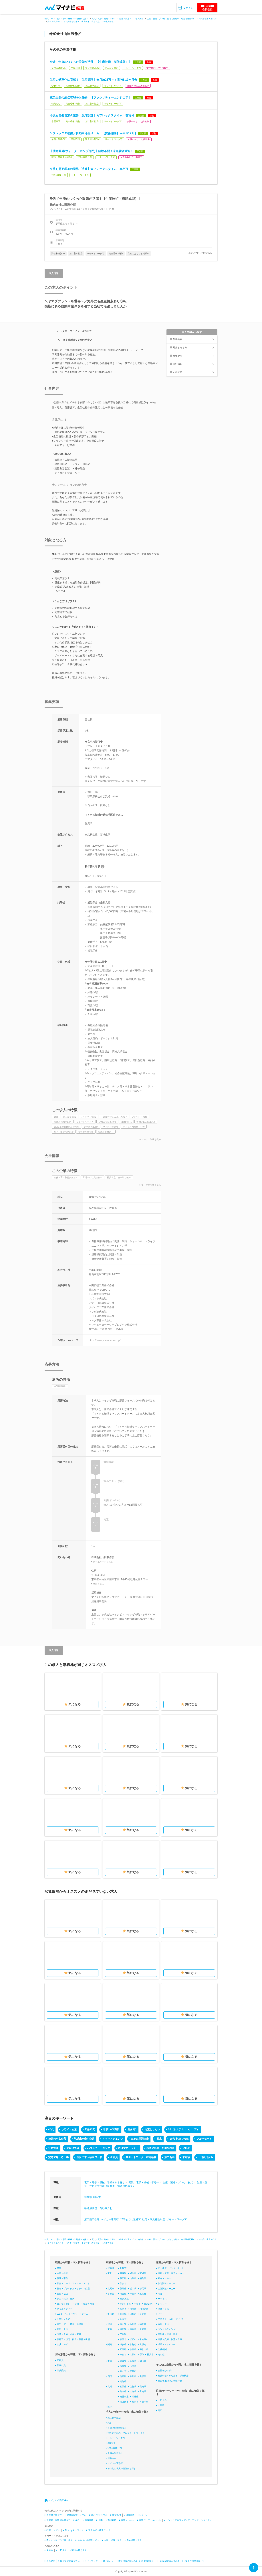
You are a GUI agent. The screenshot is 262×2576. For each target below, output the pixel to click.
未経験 (186, 2157)
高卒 (160, 2410)
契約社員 (61, 2365)
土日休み (162, 2400)
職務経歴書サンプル (76, 2515)
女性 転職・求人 (113, 2540)
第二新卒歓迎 (92, 2219)
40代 (51, 2129)
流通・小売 (163, 2309)
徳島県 (123, 2376)
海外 (110, 2407)
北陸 (110, 2324)
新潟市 (123, 2319)
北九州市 (124, 2401)
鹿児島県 (124, 2396)
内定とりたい (152, 2129)
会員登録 (207, 8)
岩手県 (133, 2273)
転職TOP (49, 18)
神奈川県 (124, 2299)
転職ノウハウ (127, 2520)
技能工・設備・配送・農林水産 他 (73, 2339)
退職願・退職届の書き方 (58, 2520)
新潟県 (123, 2314)
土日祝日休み (205, 2157)
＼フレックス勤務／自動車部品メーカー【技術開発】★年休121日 (93, 133)
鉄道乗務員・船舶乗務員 (160, 2148)
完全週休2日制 (115, 2448)
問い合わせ (108, 2561)
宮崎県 (143, 2391)
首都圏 (111, 2293)
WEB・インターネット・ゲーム (72, 2314)
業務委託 (61, 2370)
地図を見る (98, 1584)
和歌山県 (144, 2349)
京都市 (123, 2354)
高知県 (123, 2381)
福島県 (143, 2278)
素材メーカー (164, 2278)
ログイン (188, 7)
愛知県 (143, 2329)
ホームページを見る (103, 1562)
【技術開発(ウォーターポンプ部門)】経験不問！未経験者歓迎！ (91, 151)
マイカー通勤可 (110, 2219)
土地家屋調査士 (140, 2138)
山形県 (133, 2278)
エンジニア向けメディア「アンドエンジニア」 (189, 2520)
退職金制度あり (115, 2453)
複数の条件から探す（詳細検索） (174, 2375)
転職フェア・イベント (150, 2520)
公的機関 (162, 2349)
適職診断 (89, 2520)
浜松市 (133, 2339)
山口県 (133, 2366)
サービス (162, 2299)
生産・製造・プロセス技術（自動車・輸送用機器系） (171, 18)
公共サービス (63, 2344)
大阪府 (143, 2344)
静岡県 (133, 2329)
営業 (59, 2268)
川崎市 (133, 2309)
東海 (110, 2329)
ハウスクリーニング (98, 2148)
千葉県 (133, 2293)
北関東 (111, 2288)
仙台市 (123, 2283)
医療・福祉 (62, 2293)
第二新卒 (169, 2157)
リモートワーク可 (176, 2219)
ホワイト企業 (69, 2129)
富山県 (123, 2324)
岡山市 (123, 2371)
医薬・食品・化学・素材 (69, 2334)
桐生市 (97, 2197)
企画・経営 (62, 2273)
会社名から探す (165, 2370)
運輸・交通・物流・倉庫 (170, 2339)
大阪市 (133, 2354)
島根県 (133, 2361)
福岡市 (135, 2401)
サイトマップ (91, 2561)
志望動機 (116, 2515)
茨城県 (123, 2288)
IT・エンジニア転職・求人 (59, 2540)
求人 (58, 2530)
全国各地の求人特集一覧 (170, 2380)
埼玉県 (123, 2293)
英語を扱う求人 (79, 2550)
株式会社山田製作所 (208, 18)
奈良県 (133, 2349)
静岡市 (123, 2339)
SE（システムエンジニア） (183, 2129)
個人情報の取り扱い (70, 2561)
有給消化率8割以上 (117, 2428)
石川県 (133, 2324)
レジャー (162, 2304)
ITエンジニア (63, 2319)
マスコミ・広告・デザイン (171, 2319)
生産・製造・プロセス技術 (131, 18)
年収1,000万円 (111, 2129)
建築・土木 (62, 2329)
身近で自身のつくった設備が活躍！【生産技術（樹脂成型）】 (90, 61)
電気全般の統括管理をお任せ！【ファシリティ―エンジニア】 (90, 97)
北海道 (111, 2268)
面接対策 (112, 2520)
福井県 (143, 2324)
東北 (110, 2273)
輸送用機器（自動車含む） (99, 2208)
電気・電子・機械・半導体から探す (72, 18)
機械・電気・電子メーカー (171, 2273)
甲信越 (111, 2314)
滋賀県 (123, 2344)
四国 (110, 2376)
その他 (161, 2354)
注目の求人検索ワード (89, 2157)
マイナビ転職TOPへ (58, 2500)
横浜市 (123, 2309)
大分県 (133, 2391)
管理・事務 (62, 2278)
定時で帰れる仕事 (58, 2157)
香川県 (133, 2376)
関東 (159, 2138)
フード (161, 2314)
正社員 (114, 2157)
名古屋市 (144, 2339)
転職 (48, 2530)
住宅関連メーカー (166, 2283)
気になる (74, 1704)
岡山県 (143, 2361)
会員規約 (50, 2561)
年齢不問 (90, 2129)
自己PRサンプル (99, 2515)
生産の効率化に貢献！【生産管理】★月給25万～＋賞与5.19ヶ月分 (93, 79)
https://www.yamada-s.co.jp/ (104, 1340)
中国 (110, 2361)
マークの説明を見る (151, 1139)
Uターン (144, 2515)
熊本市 (145, 2401)
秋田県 (123, 2278)
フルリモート (204, 2138)
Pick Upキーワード (74, 2530)
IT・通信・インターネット (171, 2268)
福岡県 (123, 2386)
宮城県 (143, 2273)
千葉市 (137, 2304)
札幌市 (123, 2268)
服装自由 (112, 2458)
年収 (77, 2520)
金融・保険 (163, 2324)
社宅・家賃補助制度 (153, 2219)
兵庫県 (123, 2349)
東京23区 (148, 2304)
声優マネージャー (128, 2148)
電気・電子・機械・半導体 (104, 18)
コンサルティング (166, 2329)
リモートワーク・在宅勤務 (141, 2157)
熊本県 (123, 2391)
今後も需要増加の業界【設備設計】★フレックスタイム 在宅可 (92, 115)
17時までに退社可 (130, 2219)
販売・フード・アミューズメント (73, 2283)
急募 (110, 2423)
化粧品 (186, 2148)
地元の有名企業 (57, 2138)
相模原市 (144, 2309)
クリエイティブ (64, 2309)
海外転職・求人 (134, 2540)
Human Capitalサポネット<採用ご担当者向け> (181, 2561)
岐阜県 (123, 2329)
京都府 (133, 2344)
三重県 (123, 2334)
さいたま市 (125, 2304)
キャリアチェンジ (112, 2138)
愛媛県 (143, 2376)
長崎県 (143, 2386)
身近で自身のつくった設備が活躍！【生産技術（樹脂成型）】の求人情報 (80, 21)
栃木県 (133, 2288)
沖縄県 (135, 2396)
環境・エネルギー (166, 2344)
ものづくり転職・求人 (88, 2540)
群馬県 (88, 2197)
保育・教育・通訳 (65, 2299)
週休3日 (132, 2129)
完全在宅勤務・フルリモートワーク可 (126, 2433)
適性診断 (130, 2515)
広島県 (123, 2366)
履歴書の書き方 (54, 2515)
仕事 (100, 2520)
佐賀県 (133, 2386)
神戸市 (150, 2354)
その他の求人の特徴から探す (122, 2468)
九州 (110, 2386)
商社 (160, 2293)
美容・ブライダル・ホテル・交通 (73, 2288)
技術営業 (53, 2148)
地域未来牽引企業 (84, 2138)
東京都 (143, 2293)
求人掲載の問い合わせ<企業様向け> (136, 2561)
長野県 (143, 2314)
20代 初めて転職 (179, 2138)
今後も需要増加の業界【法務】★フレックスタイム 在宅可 (89, 168)
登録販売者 (72, 2148)
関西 (110, 2344)
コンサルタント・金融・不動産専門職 (75, 2304)
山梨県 (133, 2314)
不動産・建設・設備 (168, 2334)
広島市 (133, 2371)
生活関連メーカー (166, 2288)
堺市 (142, 2354)
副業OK (111, 2443)
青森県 (123, 2273)
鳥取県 (123, 2361)
